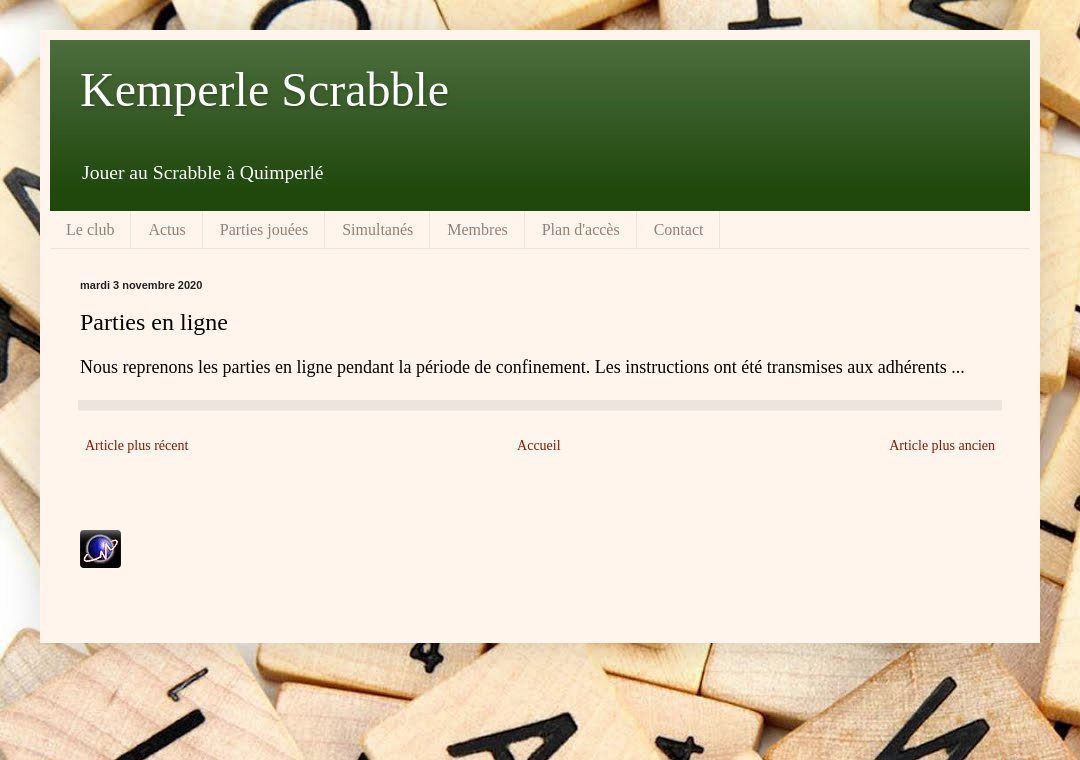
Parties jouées (264, 229)
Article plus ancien (942, 445)
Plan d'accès (581, 229)
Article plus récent (136, 445)
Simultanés (377, 229)
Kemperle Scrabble (264, 89)
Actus (166, 229)
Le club (90, 229)
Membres (477, 229)
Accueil (539, 445)
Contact (679, 229)
